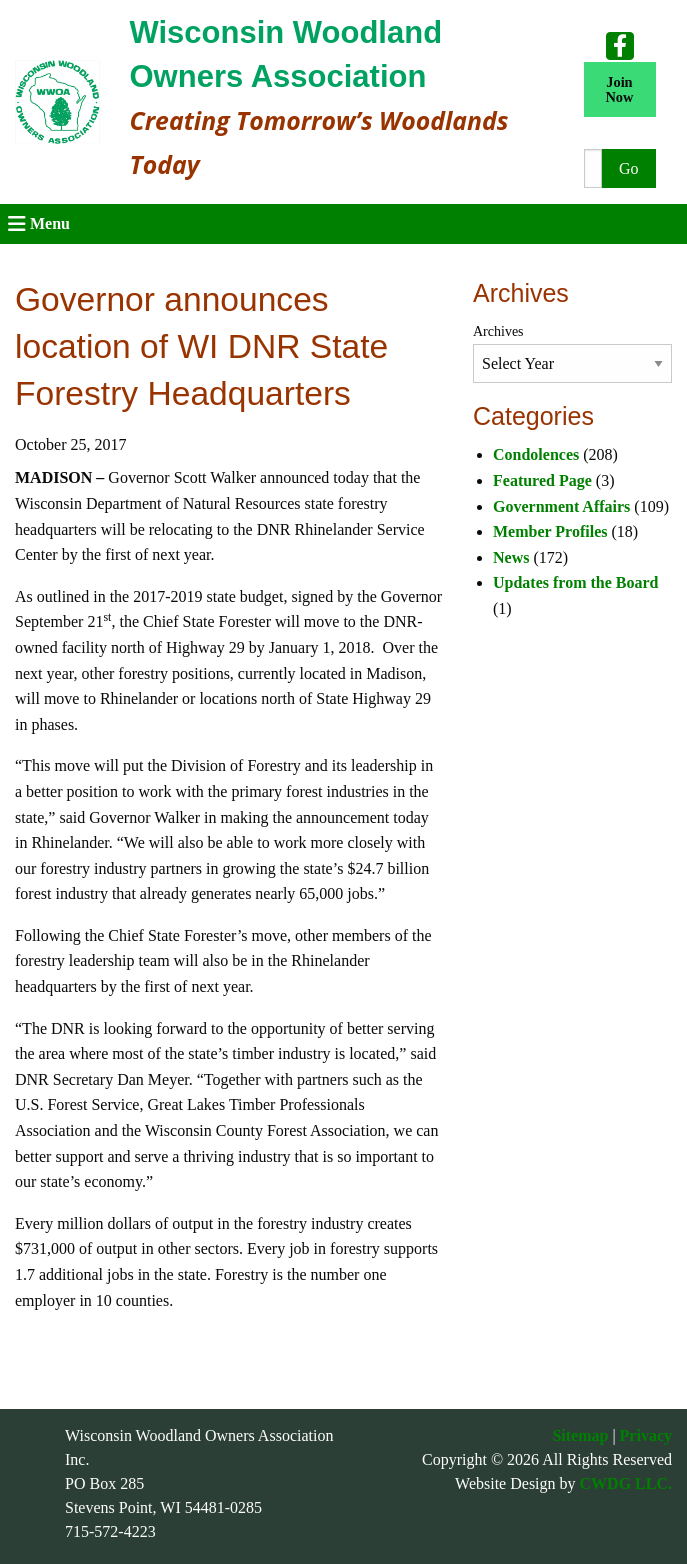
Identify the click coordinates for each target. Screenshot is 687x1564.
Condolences (536, 454)
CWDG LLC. (626, 1483)
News (511, 557)
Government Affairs (561, 506)
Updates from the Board (575, 582)
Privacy (646, 1435)
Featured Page (542, 480)
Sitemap (580, 1435)
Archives (498, 331)
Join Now (619, 89)
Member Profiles (550, 531)
